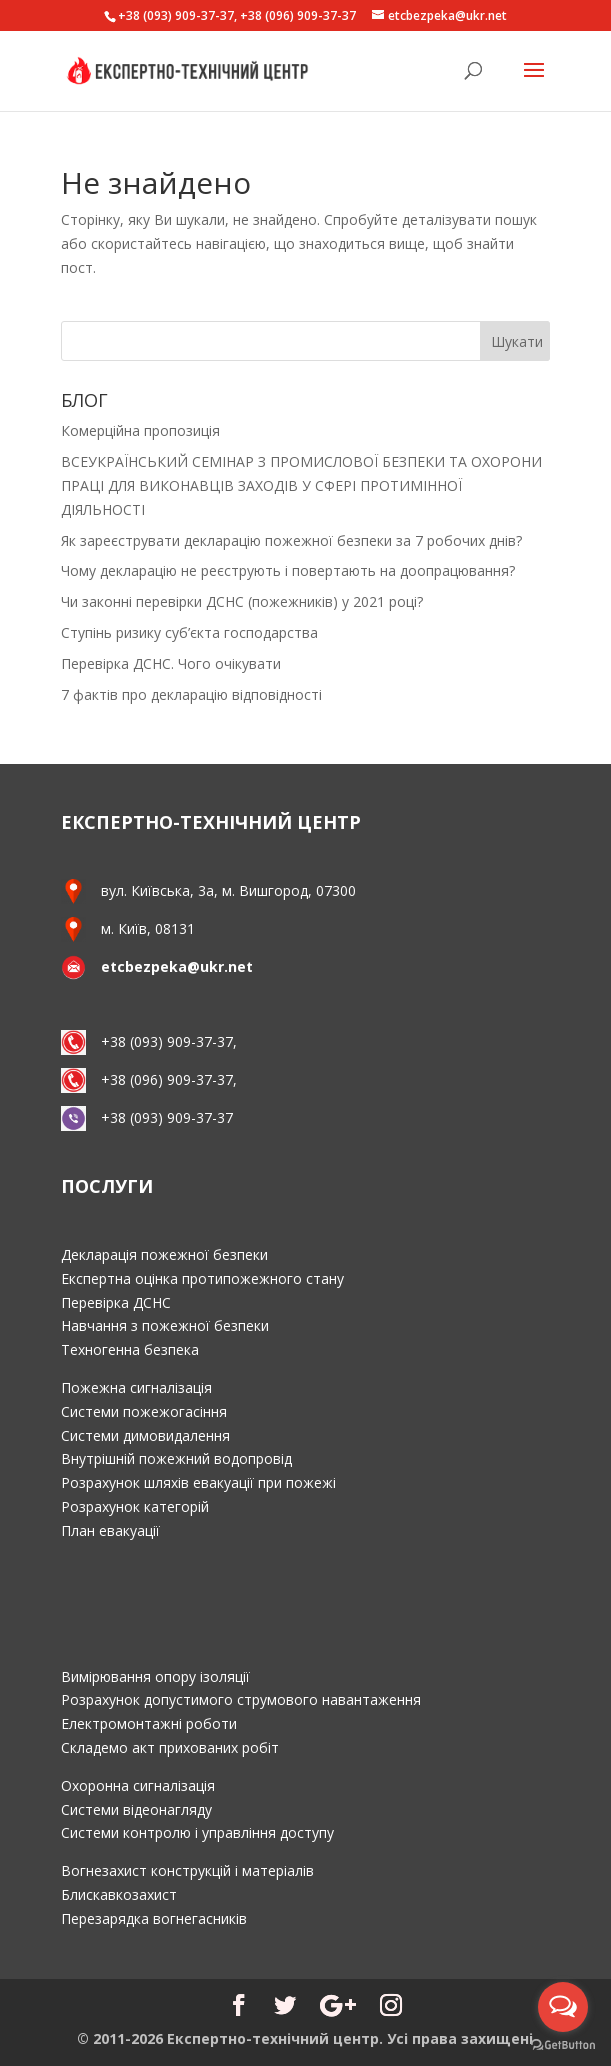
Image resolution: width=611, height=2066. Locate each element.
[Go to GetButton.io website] (563, 2045)
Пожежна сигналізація (136, 1387)
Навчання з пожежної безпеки (165, 1325)
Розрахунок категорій (135, 1506)
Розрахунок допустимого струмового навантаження (241, 1699)
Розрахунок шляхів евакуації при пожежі (198, 1482)
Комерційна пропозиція (140, 430)
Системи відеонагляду (136, 1809)
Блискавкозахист (119, 1894)
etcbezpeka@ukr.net (177, 966)
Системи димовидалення (145, 1435)
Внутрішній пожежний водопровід (176, 1458)
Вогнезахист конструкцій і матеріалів (187, 1870)
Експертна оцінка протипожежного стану (202, 1278)
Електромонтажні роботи (149, 1723)
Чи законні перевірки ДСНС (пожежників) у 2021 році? (242, 601)
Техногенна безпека (130, 1349)
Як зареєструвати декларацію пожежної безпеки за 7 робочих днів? (291, 540)
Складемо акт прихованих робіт (170, 1747)
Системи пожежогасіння (144, 1411)
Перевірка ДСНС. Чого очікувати (171, 663)
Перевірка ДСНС (116, 1302)
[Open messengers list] (563, 2007)
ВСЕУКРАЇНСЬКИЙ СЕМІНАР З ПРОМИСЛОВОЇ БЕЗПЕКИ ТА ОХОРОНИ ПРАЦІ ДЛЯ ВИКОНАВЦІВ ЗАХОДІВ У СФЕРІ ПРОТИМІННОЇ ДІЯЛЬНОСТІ (301, 485)
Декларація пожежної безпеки (164, 1254)
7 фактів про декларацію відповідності (191, 694)
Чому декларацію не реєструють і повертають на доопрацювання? (288, 570)
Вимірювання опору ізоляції (155, 1676)
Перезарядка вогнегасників (154, 1918)
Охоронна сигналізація (138, 1785)
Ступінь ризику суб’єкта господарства (189, 632)
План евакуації (110, 1530)
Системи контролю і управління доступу (197, 1832)
